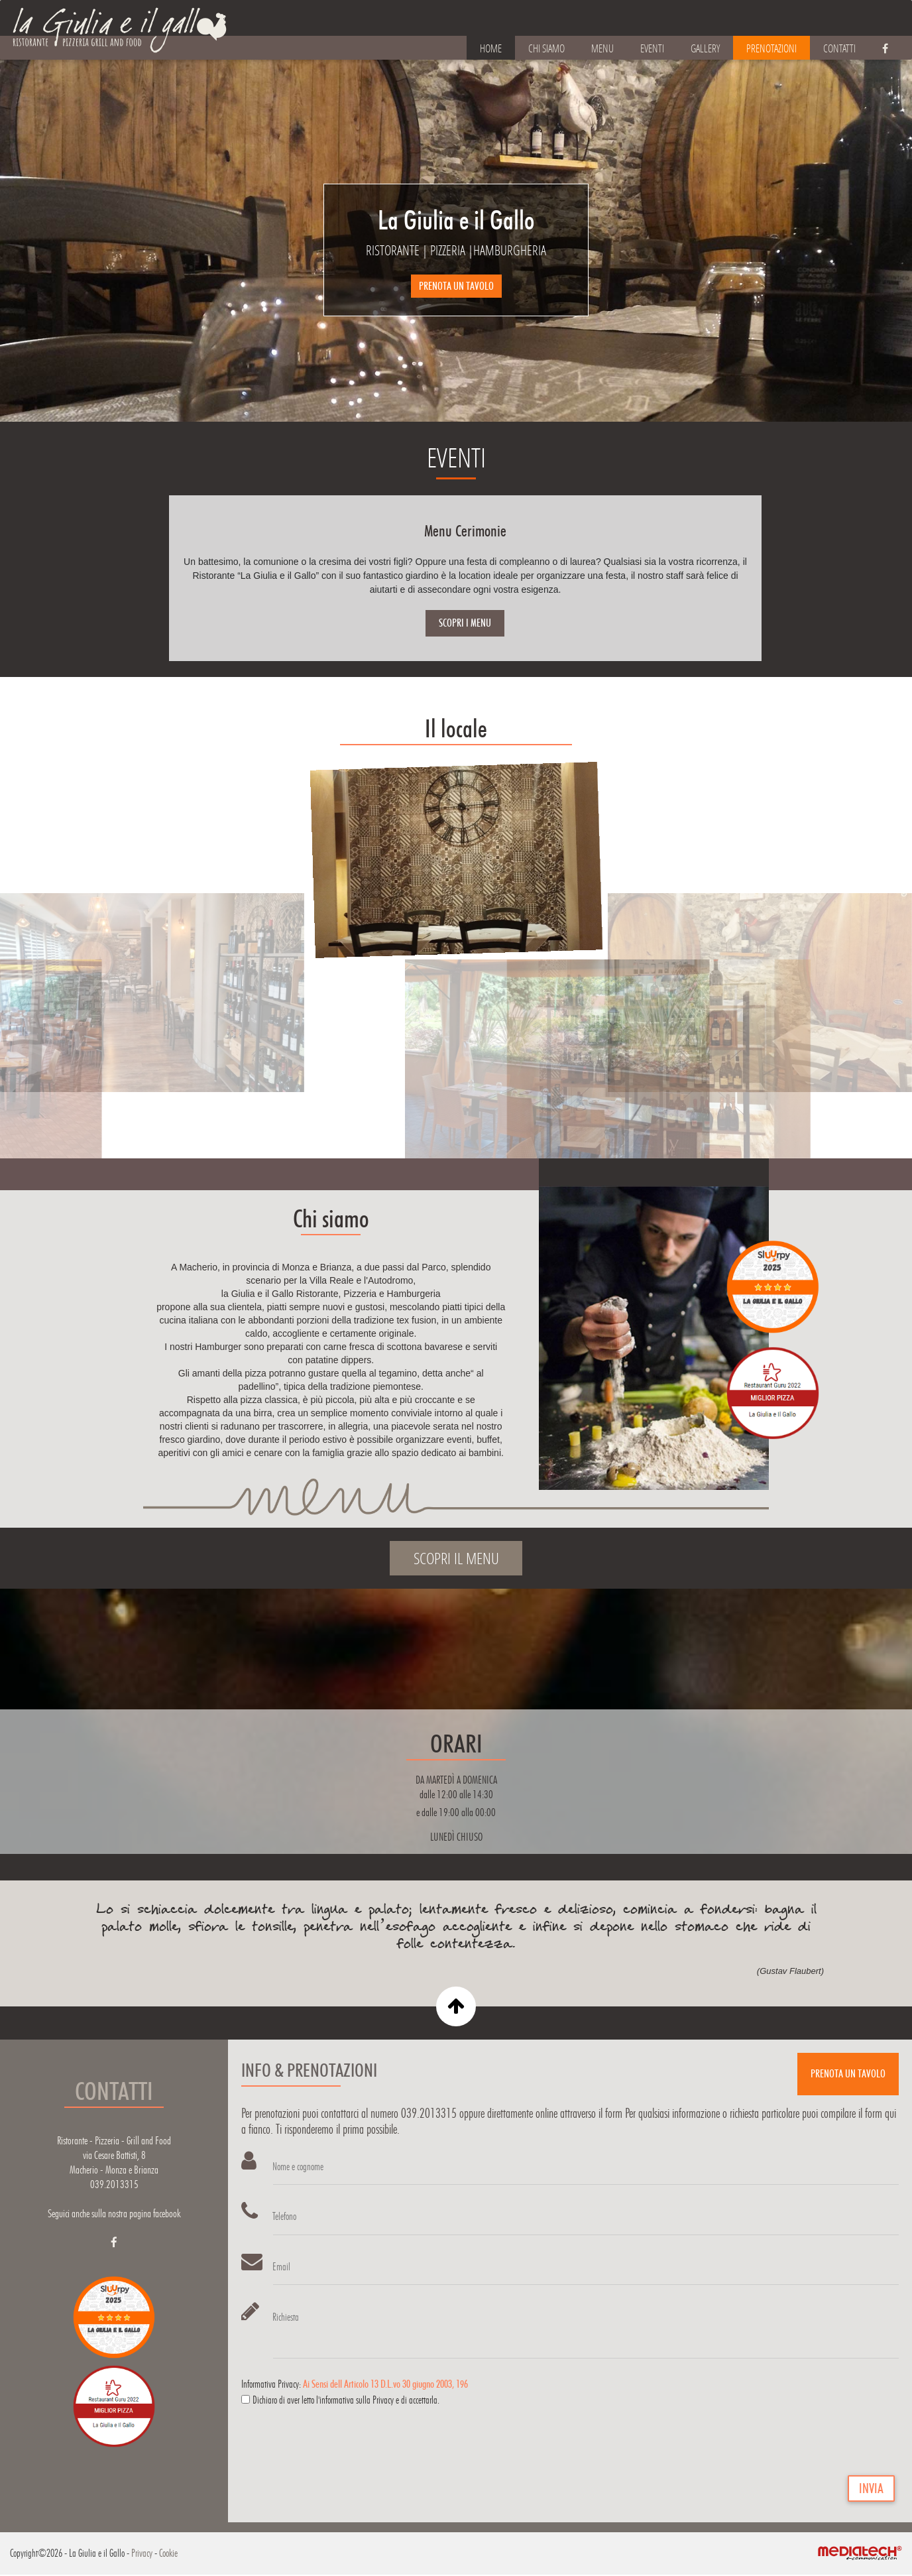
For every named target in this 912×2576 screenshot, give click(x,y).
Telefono (285, 2217)
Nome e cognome (298, 2166)
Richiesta (286, 2317)
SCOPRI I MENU (465, 623)
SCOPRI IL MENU (456, 1558)
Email (282, 2267)
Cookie (168, 2554)
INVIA (871, 2490)
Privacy (141, 2554)
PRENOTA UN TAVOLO (456, 286)
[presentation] (342, 2447)
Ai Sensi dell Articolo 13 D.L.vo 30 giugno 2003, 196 (385, 2385)
